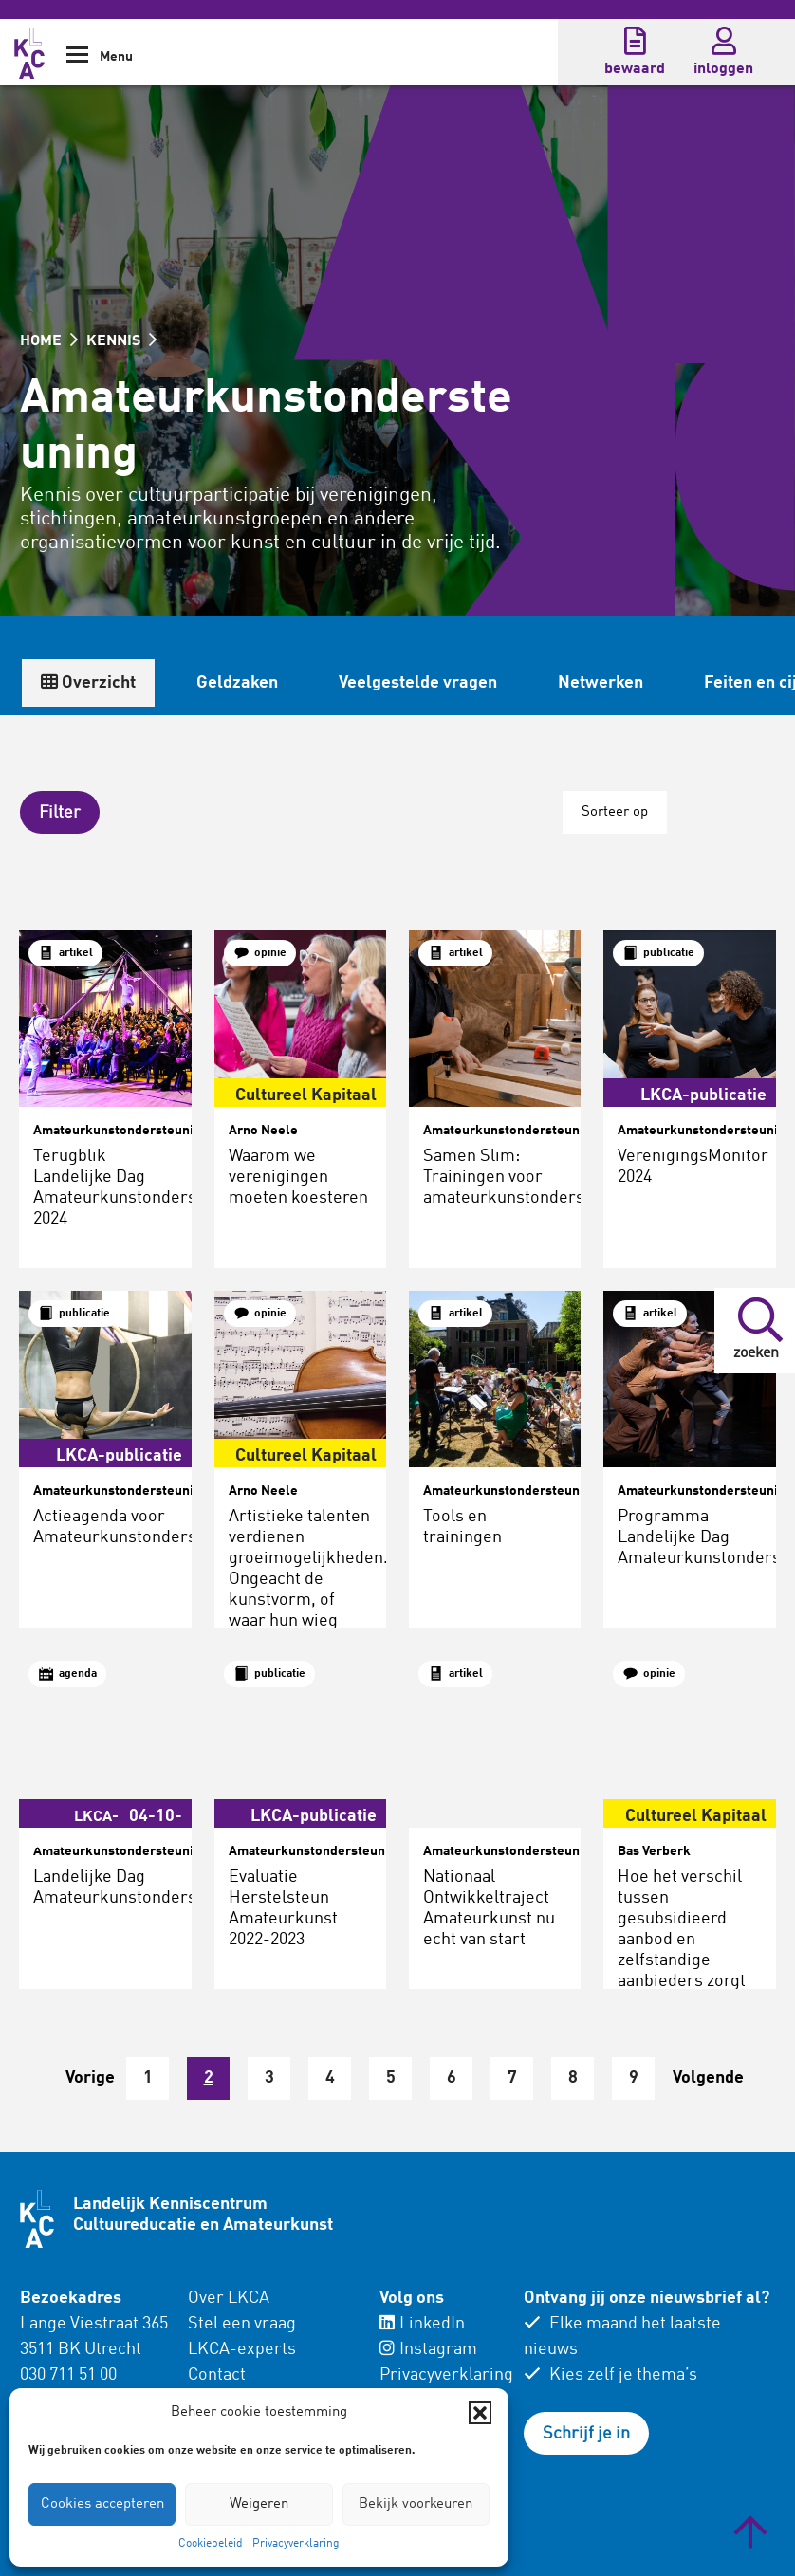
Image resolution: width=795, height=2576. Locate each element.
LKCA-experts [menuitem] (242, 2349)
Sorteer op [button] (615, 812)
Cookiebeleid (210, 2543)
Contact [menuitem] (217, 2374)
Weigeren (259, 2504)
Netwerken (600, 682)
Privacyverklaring (296, 2543)
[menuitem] (272, 2362)
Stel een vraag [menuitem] (242, 2323)
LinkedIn (422, 2323)
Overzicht (88, 682)
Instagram (428, 2349)
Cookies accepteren (102, 2504)
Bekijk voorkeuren (415, 2504)
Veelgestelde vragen (418, 682)
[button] (480, 2412)
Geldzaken (237, 682)
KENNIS (121, 341)
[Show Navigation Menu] (77, 61)
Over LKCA (228, 2298)
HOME (49, 341)
